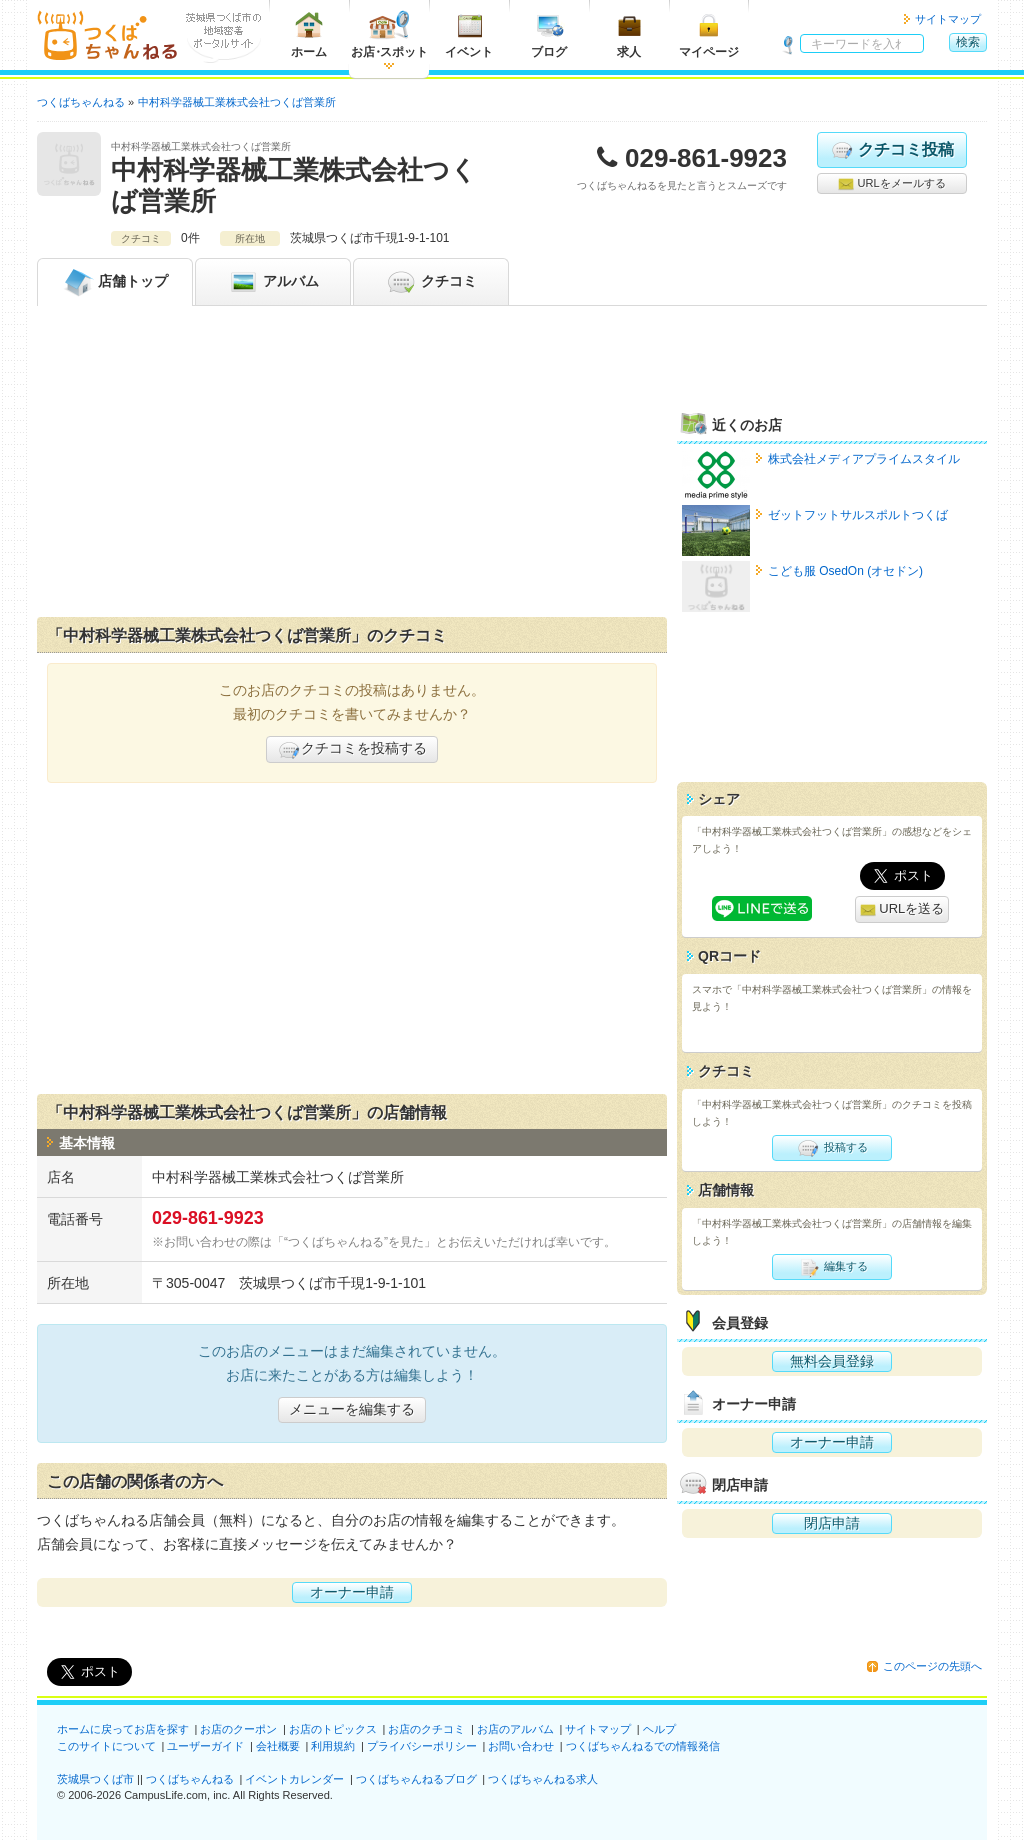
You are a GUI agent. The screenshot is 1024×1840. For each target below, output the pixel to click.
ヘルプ (659, 1729)
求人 (629, 34)
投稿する (831, 1148)
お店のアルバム (515, 1729)
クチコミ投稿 (891, 150)
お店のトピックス (333, 1729)
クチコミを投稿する (352, 750)
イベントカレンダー (294, 1779)
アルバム (273, 282)
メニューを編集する (352, 1409)
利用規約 (333, 1746)
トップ (115, 282)
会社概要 (278, 1746)
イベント (469, 34)
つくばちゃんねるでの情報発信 (643, 1746)
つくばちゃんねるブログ (416, 1779)
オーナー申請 (352, 1592)
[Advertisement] (352, 466)
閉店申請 (832, 1523)
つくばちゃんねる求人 (543, 1779)
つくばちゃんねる (190, 1779)
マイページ (709, 34)
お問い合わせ (521, 1746)
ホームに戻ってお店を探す (123, 1729)
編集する (831, 1267)
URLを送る (902, 909)
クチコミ (431, 282)
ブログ (549, 34)
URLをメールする (891, 184)
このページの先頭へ (932, 1666)
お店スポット (389, 34)
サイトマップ (948, 19)
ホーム (309, 34)
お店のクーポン (238, 1729)
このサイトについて (106, 1746)
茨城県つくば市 (95, 1779)
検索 (968, 42)
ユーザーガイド (205, 1746)
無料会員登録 (832, 1361)
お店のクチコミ (426, 1729)
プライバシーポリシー (422, 1746)
